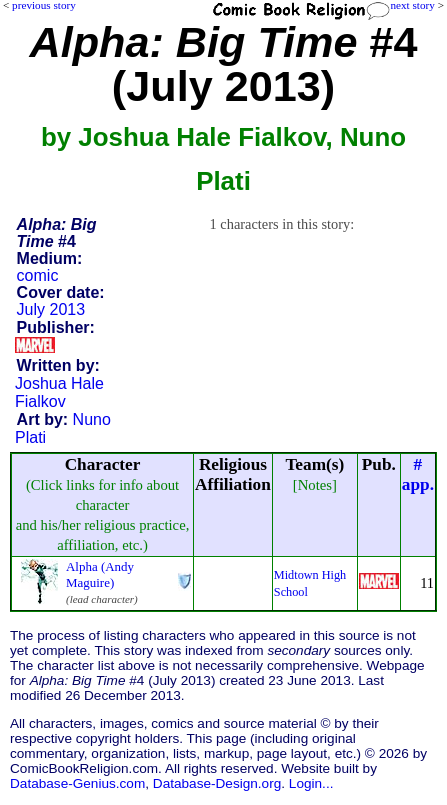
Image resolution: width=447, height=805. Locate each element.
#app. (418, 474)
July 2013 (51, 309)
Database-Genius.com (77, 783)
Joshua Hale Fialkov (59, 392)
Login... (311, 783)
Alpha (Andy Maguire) (100, 574)
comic (38, 275)
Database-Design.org (217, 783)
